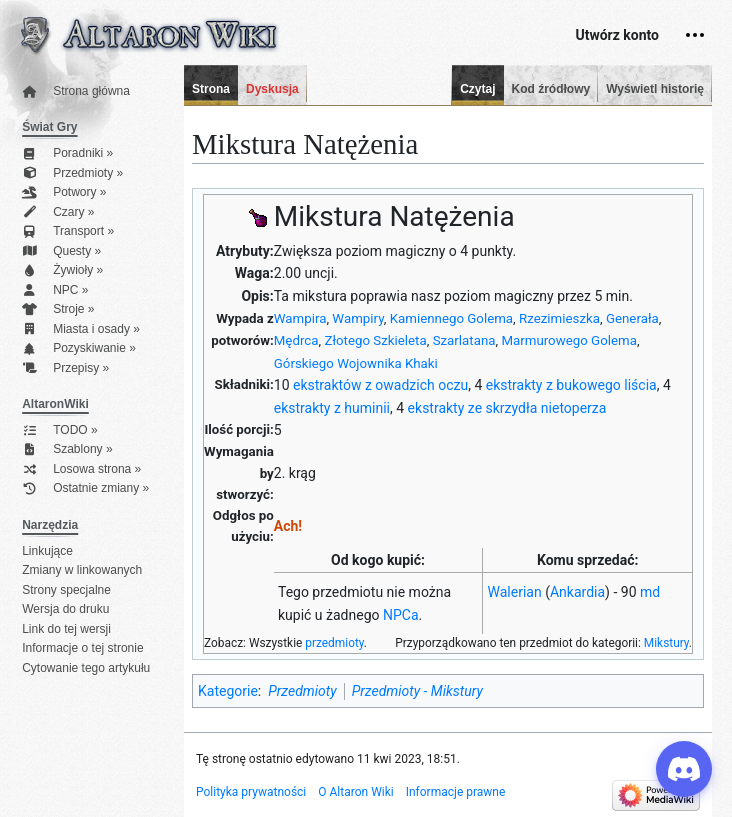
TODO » (59, 430)
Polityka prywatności (251, 792)
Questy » (61, 251)
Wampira (300, 318)
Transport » (68, 231)
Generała (632, 318)
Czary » (58, 212)
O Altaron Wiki (355, 792)
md (650, 592)
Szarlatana (464, 340)
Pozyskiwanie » (79, 348)
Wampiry (357, 318)
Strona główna (76, 91)
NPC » (55, 290)
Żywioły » (62, 270)
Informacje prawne (456, 792)
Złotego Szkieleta (375, 340)
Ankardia (577, 592)
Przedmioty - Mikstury (417, 691)
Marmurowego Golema (569, 340)
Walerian (515, 592)
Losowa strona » (81, 469)
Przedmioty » (72, 173)
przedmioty (334, 643)
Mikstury (666, 643)
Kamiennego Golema (451, 318)
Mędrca (296, 340)
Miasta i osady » (81, 329)
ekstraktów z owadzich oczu (380, 385)
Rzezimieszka (559, 318)
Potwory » (64, 192)
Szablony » (67, 449)
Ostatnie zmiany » (85, 488)
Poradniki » (67, 153)
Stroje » (58, 309)
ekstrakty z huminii (332, 408)
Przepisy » (65, 368)
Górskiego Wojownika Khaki (356, 363)
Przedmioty (302, 691)
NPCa (401, 615)
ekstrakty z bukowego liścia (571, 385)
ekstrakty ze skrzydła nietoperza (507, 408)
